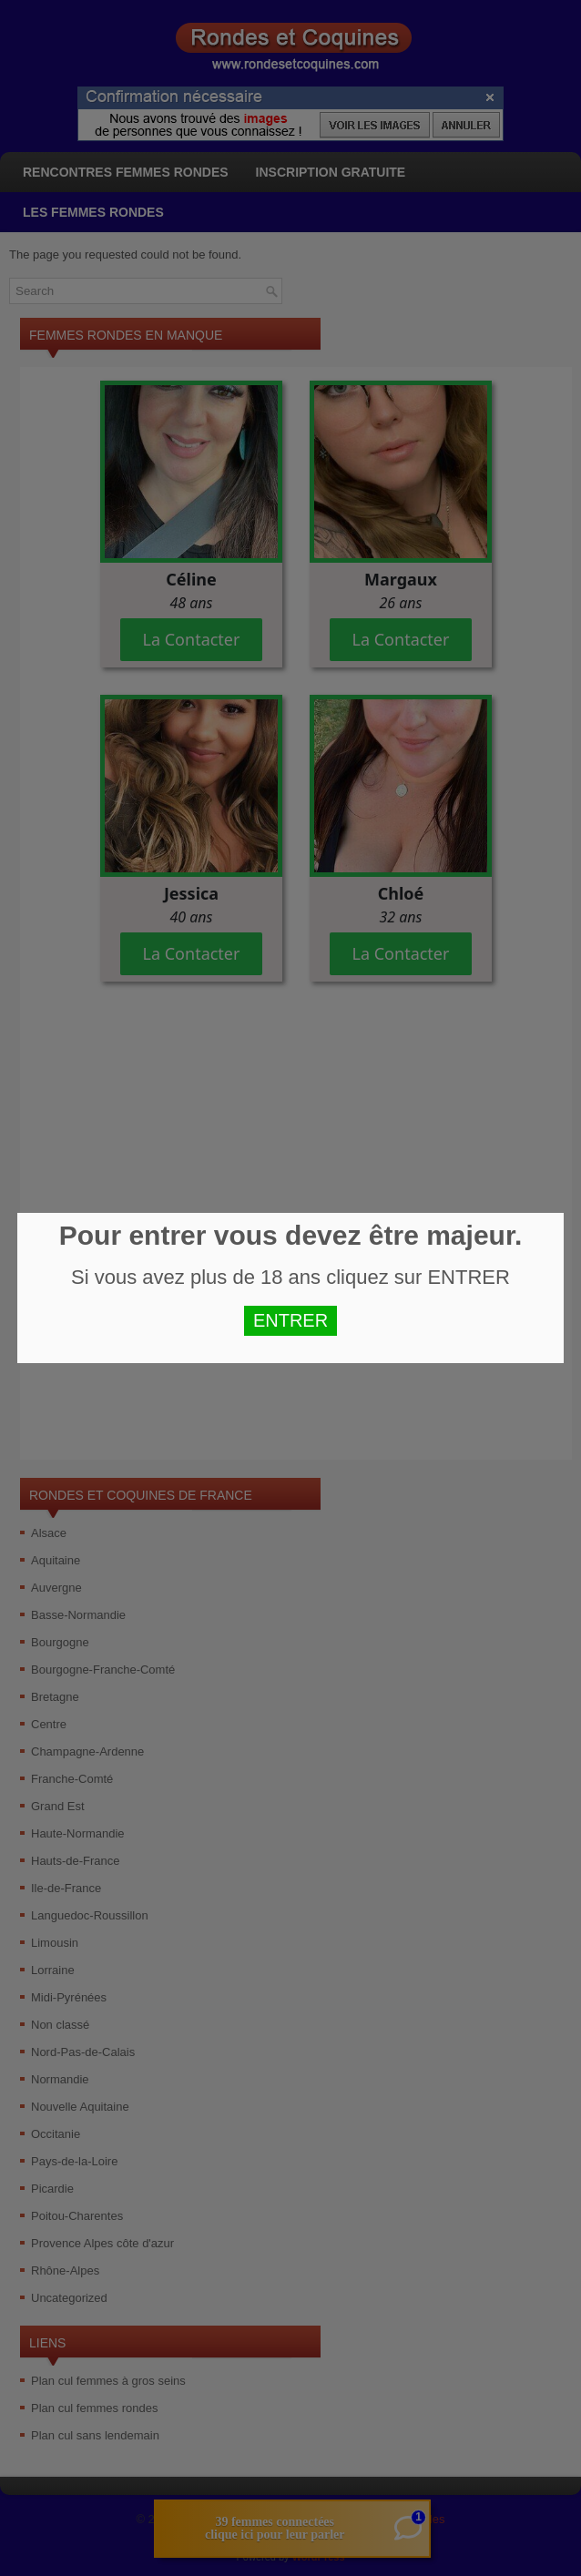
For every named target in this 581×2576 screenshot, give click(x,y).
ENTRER (290, 1320)
